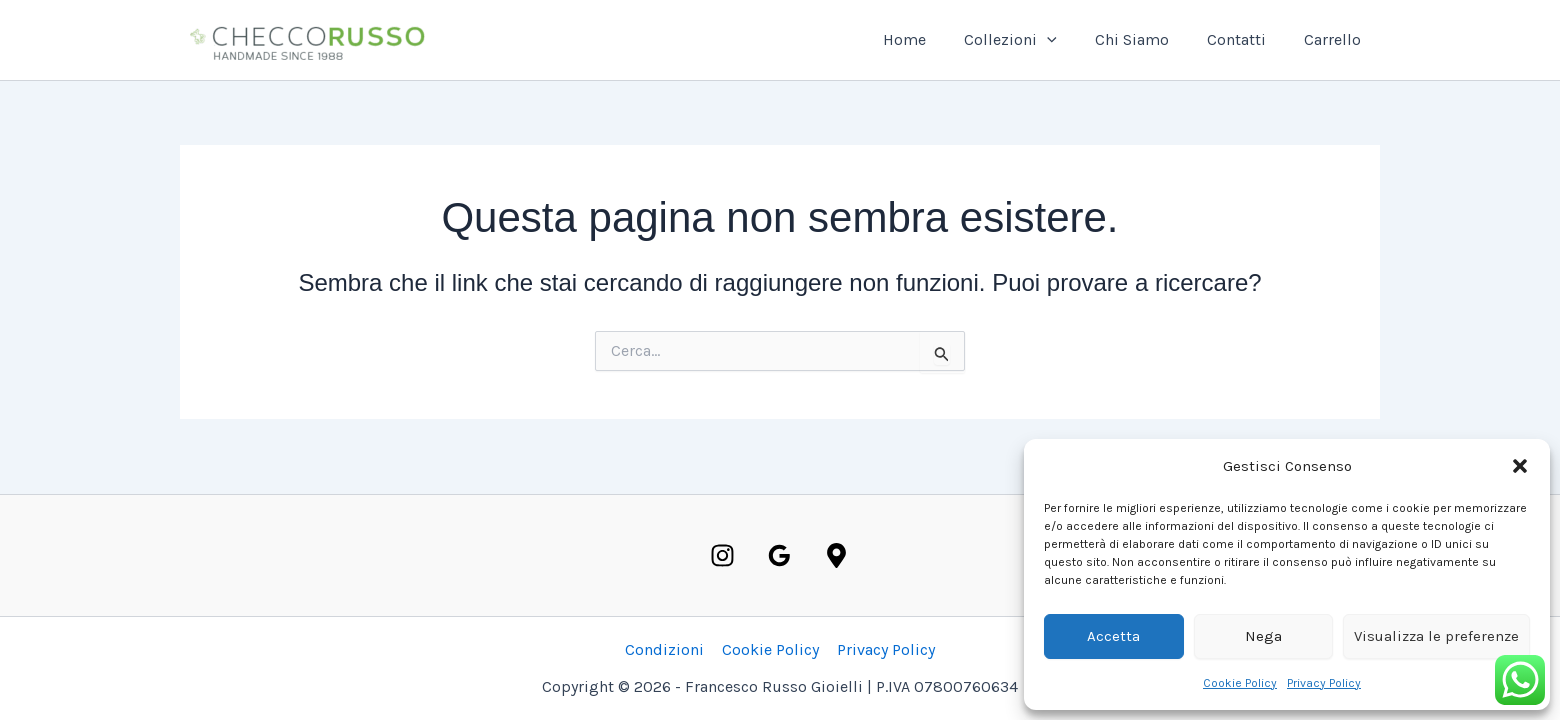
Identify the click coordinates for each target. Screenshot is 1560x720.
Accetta (1113, 636)
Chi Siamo (1147, 39)
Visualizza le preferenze (1436, 636)
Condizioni (666, 649)
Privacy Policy (1324, 683)
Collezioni (1031, 40)
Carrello (1335, 39)
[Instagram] (722, 555)
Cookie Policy (1240, 683)
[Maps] (836, 555)
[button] (1520, 466)
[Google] (779, 555)
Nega (1263, 636)
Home (931, 39)
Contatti (1245, 39)
